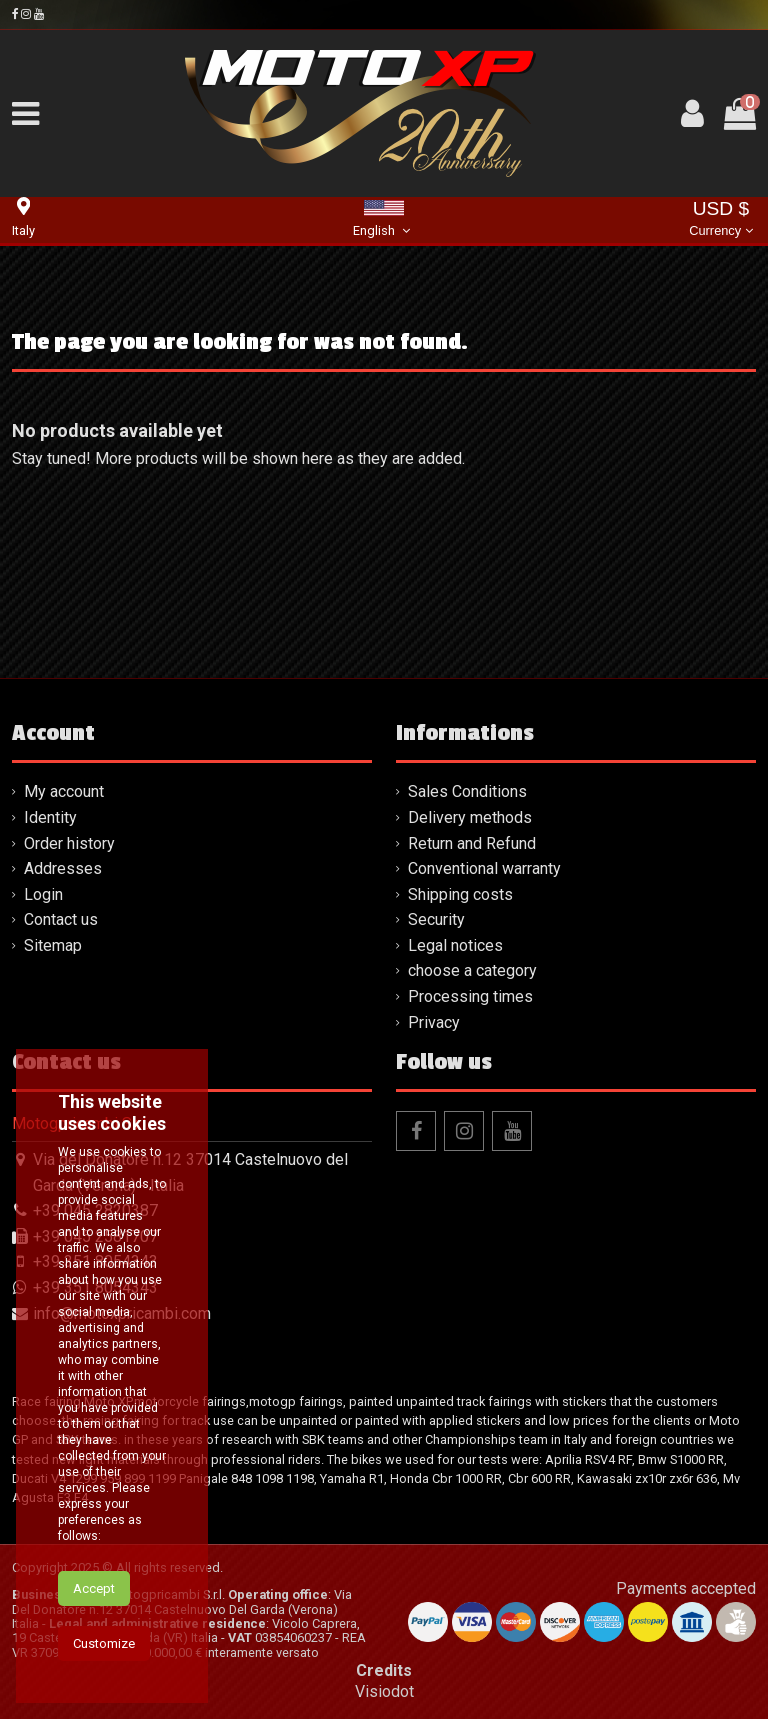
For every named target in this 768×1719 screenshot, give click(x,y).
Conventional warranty (484, 868)
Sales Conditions (467, 791)
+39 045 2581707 (95, 1236)
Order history (69, 843)
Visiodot (384, 1691)
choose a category (472, 970)
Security (436, 919)
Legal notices (455, 945)
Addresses (63, 868)
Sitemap (53, 945)
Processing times (470, 996)
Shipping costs (460, 894)
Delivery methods (470, 817)
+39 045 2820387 (95, 1210)
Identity (50, 817)
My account (64, 791)
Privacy (434, 1022)
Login (43, 894)
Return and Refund (472, 843)
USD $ (720, 220)
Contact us (61, 919)
